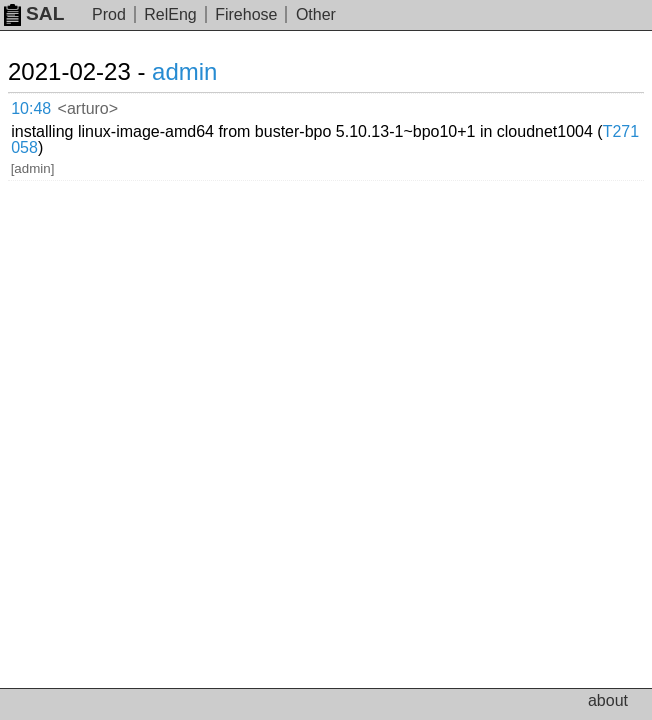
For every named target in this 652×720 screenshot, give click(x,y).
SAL (34, 13)
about (608, 700)
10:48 (31, 108)
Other (316, 14)
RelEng (170, 14)
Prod (109, 14)
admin (184, 71)
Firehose (246, 14)
